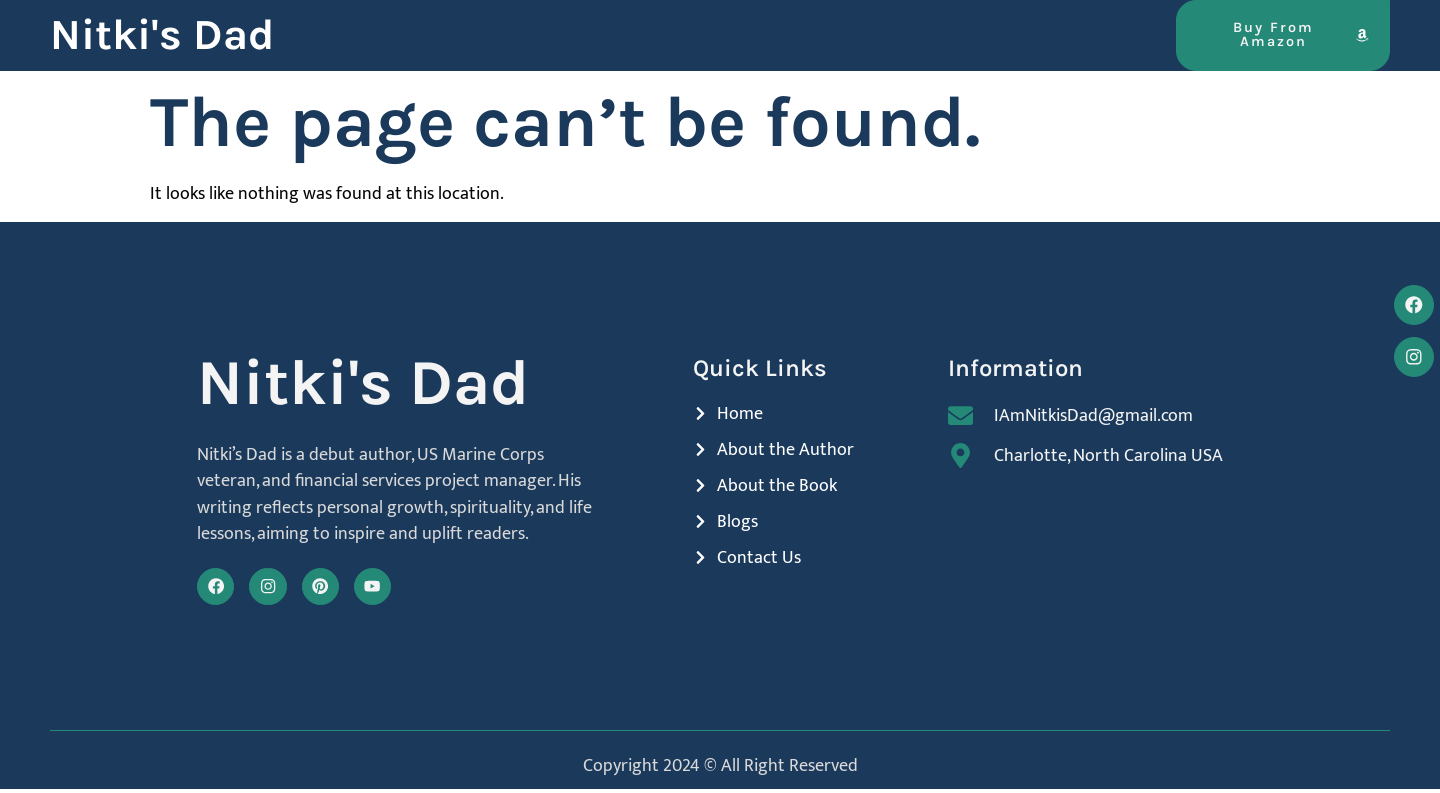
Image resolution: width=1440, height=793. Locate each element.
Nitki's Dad (162, 35)
